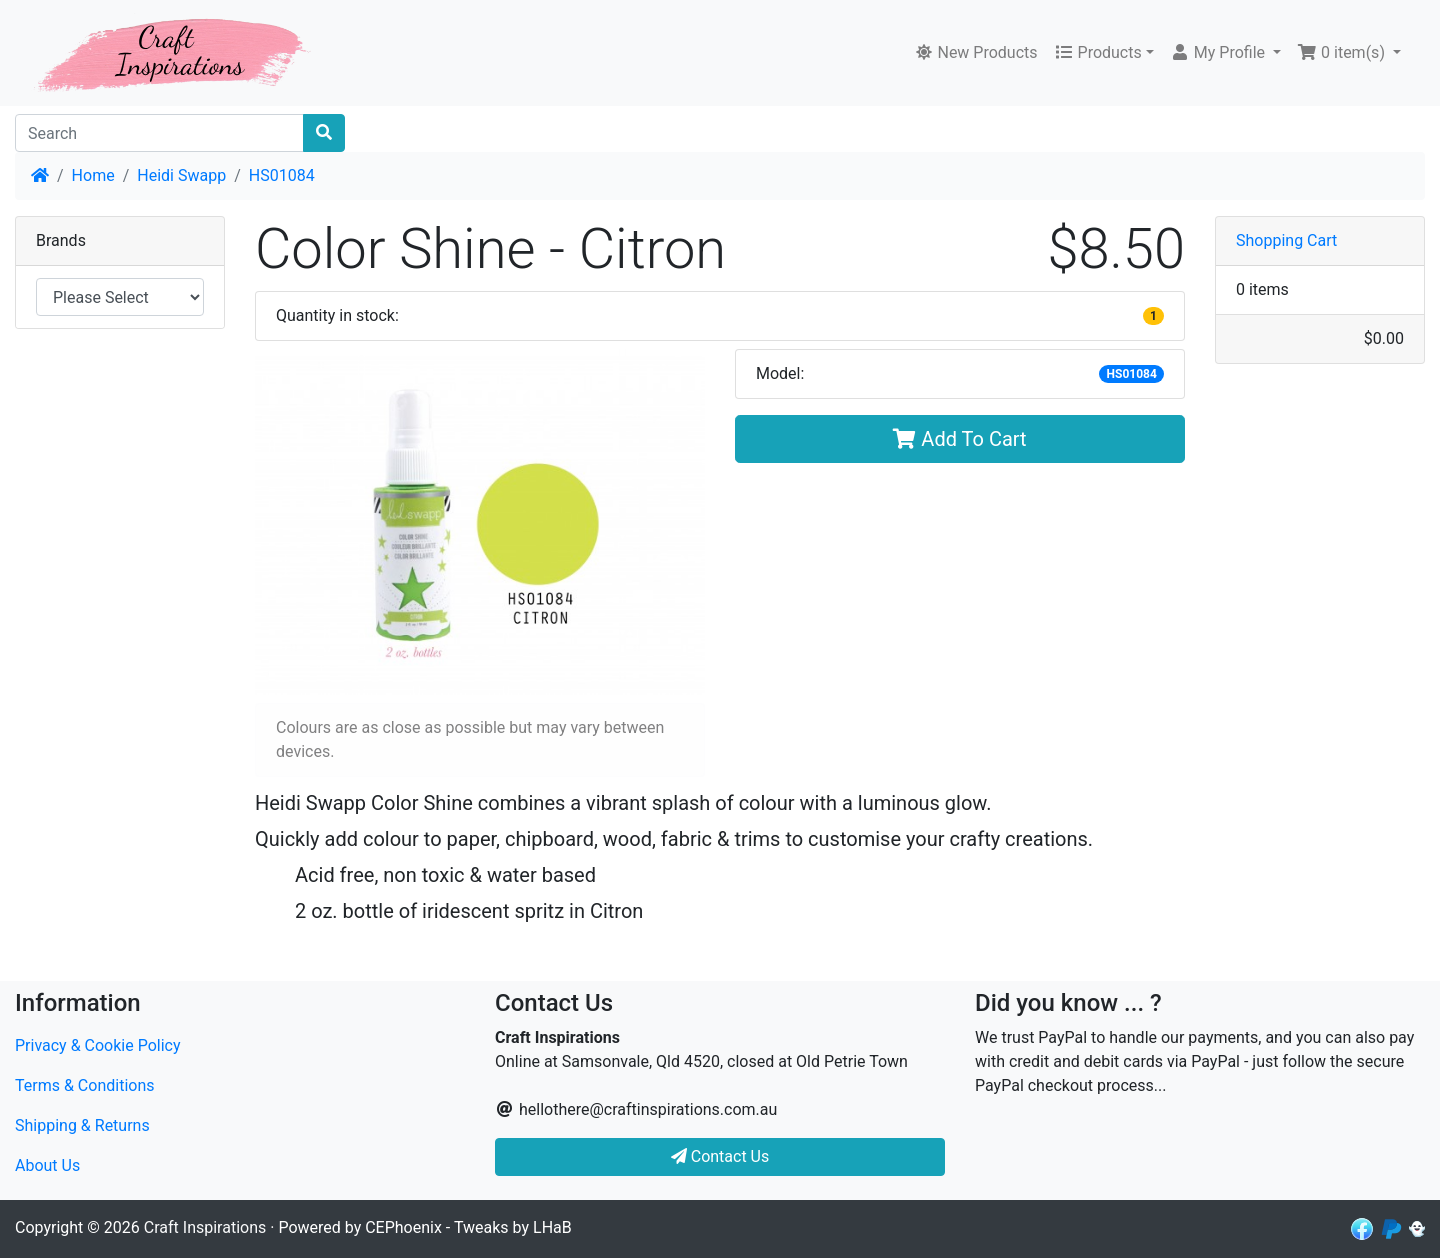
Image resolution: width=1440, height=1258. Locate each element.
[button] (1225, 53)
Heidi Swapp (181, 175)
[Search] (159, 133)
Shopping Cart (1286, 240)
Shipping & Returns (82, 1125)
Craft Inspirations (205, 1227)
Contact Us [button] (720, 1156)
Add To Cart (959, 439)
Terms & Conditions (85, 1085)
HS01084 (282, 175)
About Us (47, 1165)
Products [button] (1098, 52)
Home (93, 175)
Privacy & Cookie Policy (98, 1045)
